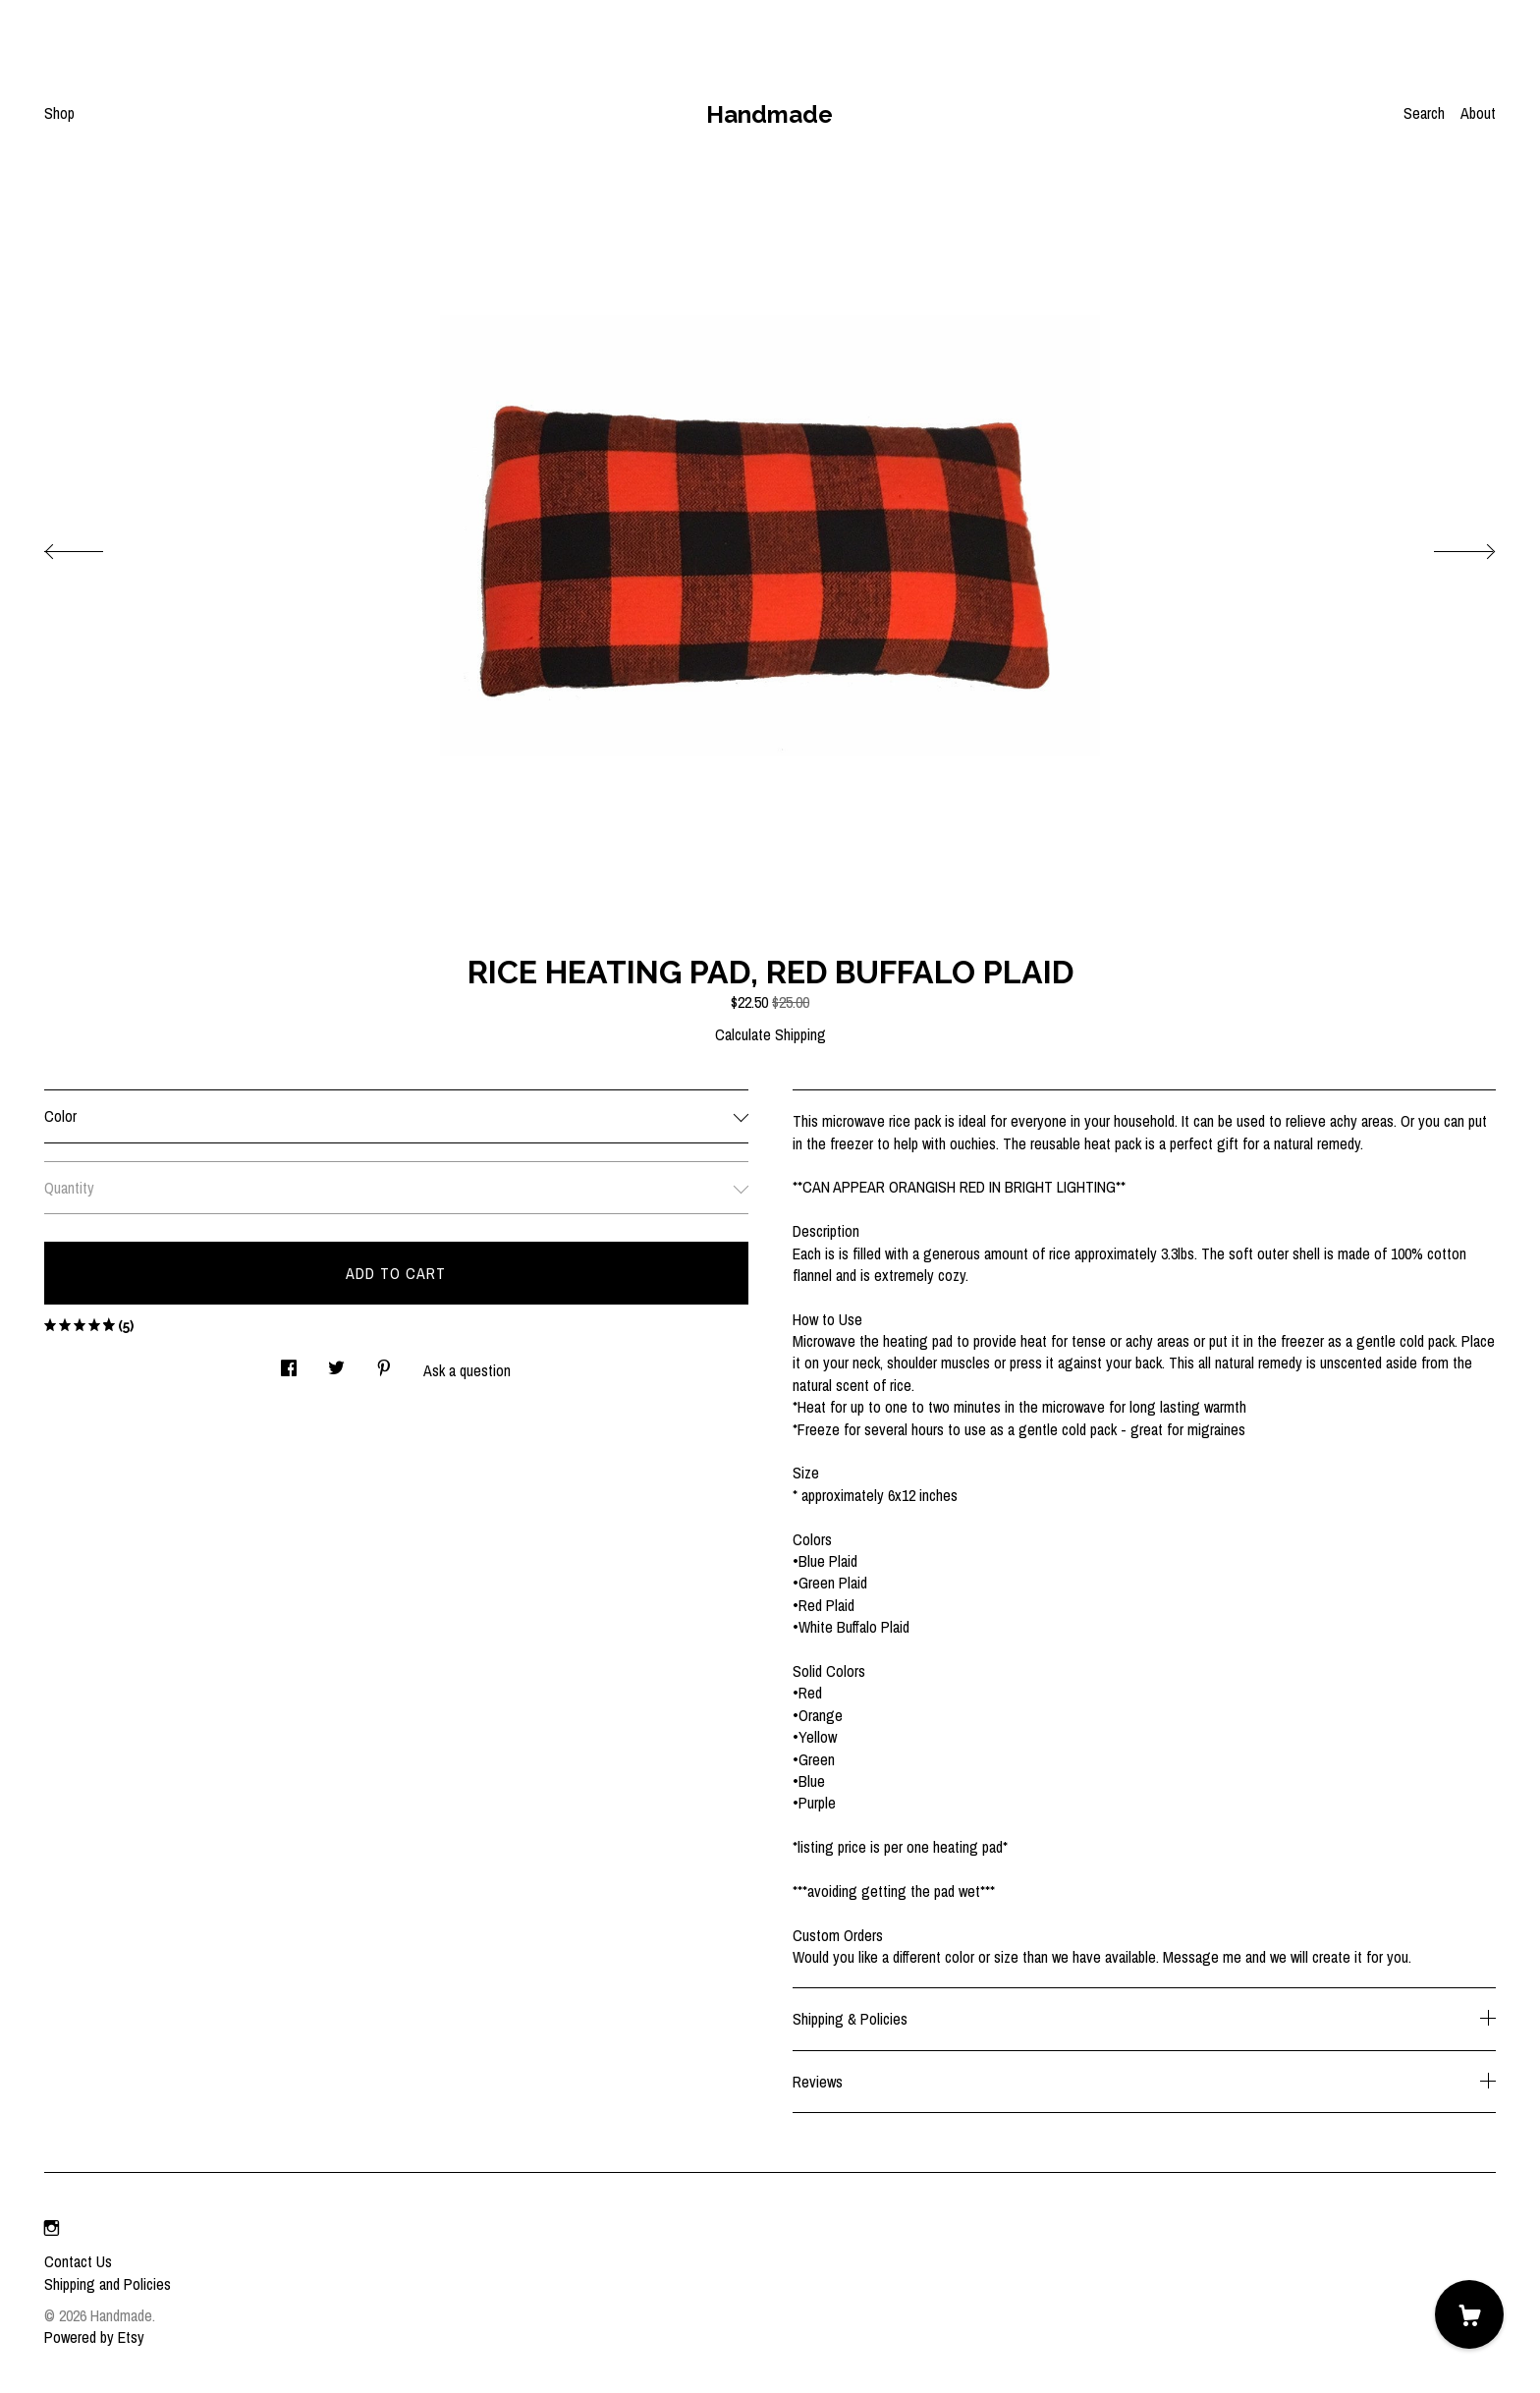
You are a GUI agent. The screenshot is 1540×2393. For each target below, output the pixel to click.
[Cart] (1469, 2314)
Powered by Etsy (94, 2337)
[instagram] (51, 2228)
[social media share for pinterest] (384, 1363)
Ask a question (467, 1370)
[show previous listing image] (93, 546)
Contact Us (78, 2261)
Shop (59, 113)
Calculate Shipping (770, 1034)
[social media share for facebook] (289, 1363)
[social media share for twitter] (336, 1363)
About (1478, 113)
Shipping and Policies (107, 2284)
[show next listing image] (1447, 546)
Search (1424, 113)
